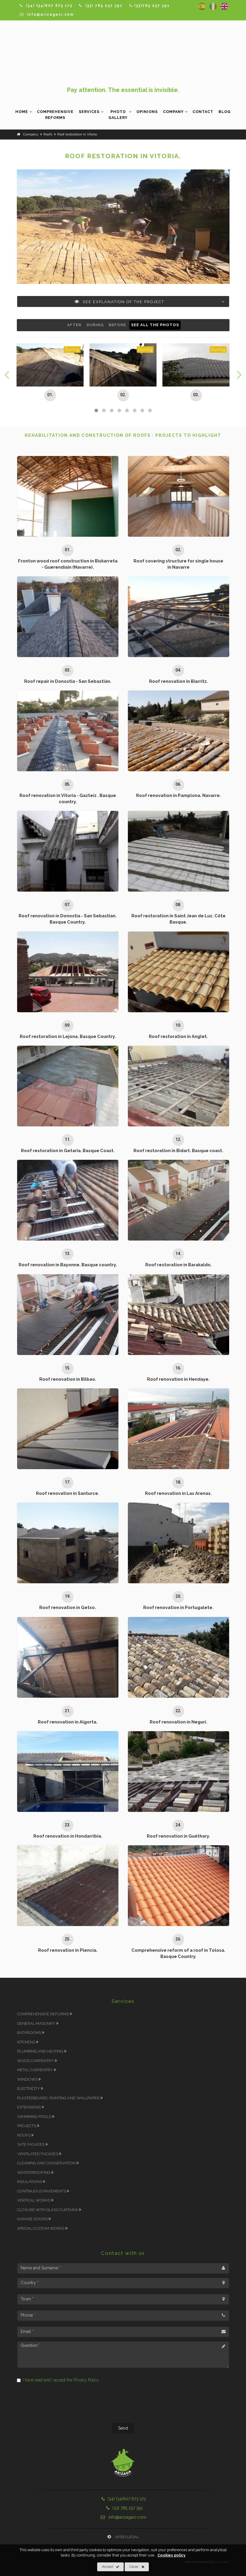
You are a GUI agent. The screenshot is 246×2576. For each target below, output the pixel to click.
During (95, 325)
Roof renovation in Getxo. (67, 1607)
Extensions (32, 2107)
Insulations (32, 2181)
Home (21, 111)
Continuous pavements (44, 2191)
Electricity (31, 2088)
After (74, 325)
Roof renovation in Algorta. (67, 1721)
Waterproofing (36, 2172)
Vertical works (36, 2200)
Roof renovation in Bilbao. (67, 1379)
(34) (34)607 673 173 (123, 2498)
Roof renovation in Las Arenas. (178, 1493)
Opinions (147, 111)
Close (136, 2567)
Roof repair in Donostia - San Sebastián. (67, 681)
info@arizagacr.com (123, 2517)
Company (173, 111)
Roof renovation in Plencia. (67, 1950)
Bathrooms (32, 2032)
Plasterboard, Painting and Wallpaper (61, 2098)
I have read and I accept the (58, 2380)
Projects (29, 2126)
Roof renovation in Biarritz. (178, 681)
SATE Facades (34, 2144)
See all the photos (155, 325)
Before (117, 325)
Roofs (27, 2135)
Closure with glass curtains (50, 2210)
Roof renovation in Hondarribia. (67, 1835)
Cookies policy (171, 2555)
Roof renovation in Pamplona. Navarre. (178, 795)
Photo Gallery (118, 114)
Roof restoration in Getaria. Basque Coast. (68, 1150)
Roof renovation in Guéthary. (178, 1835)
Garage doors (35, 2219)
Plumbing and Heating (43, 2051)
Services (89, 111)
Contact (203, 111)
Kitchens (29, 2042)
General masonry (39, 2023)
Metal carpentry (38, 2070)
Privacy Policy (86, 2380)
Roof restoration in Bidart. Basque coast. (178, 1150)
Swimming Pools (37, 2116)
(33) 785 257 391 (123, 2508)
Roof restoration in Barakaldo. (178, 1264)
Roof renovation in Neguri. (178, 1721)
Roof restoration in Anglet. (178, 1036)
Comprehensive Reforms (55, 114)
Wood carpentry (38, 2060)
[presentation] (123, 2403)
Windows (30, 2079)
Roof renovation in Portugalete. (178, 1607)
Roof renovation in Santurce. (67, 1493)
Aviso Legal (123, 2537)
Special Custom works (44, 2228)
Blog (225, 111)
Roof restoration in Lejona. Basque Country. (68, 1036)
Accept (110, 2567)
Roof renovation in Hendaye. (178, 1379)
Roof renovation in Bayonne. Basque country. (68, 1264)
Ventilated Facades (40, 2154)
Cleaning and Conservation (49, 2163)
